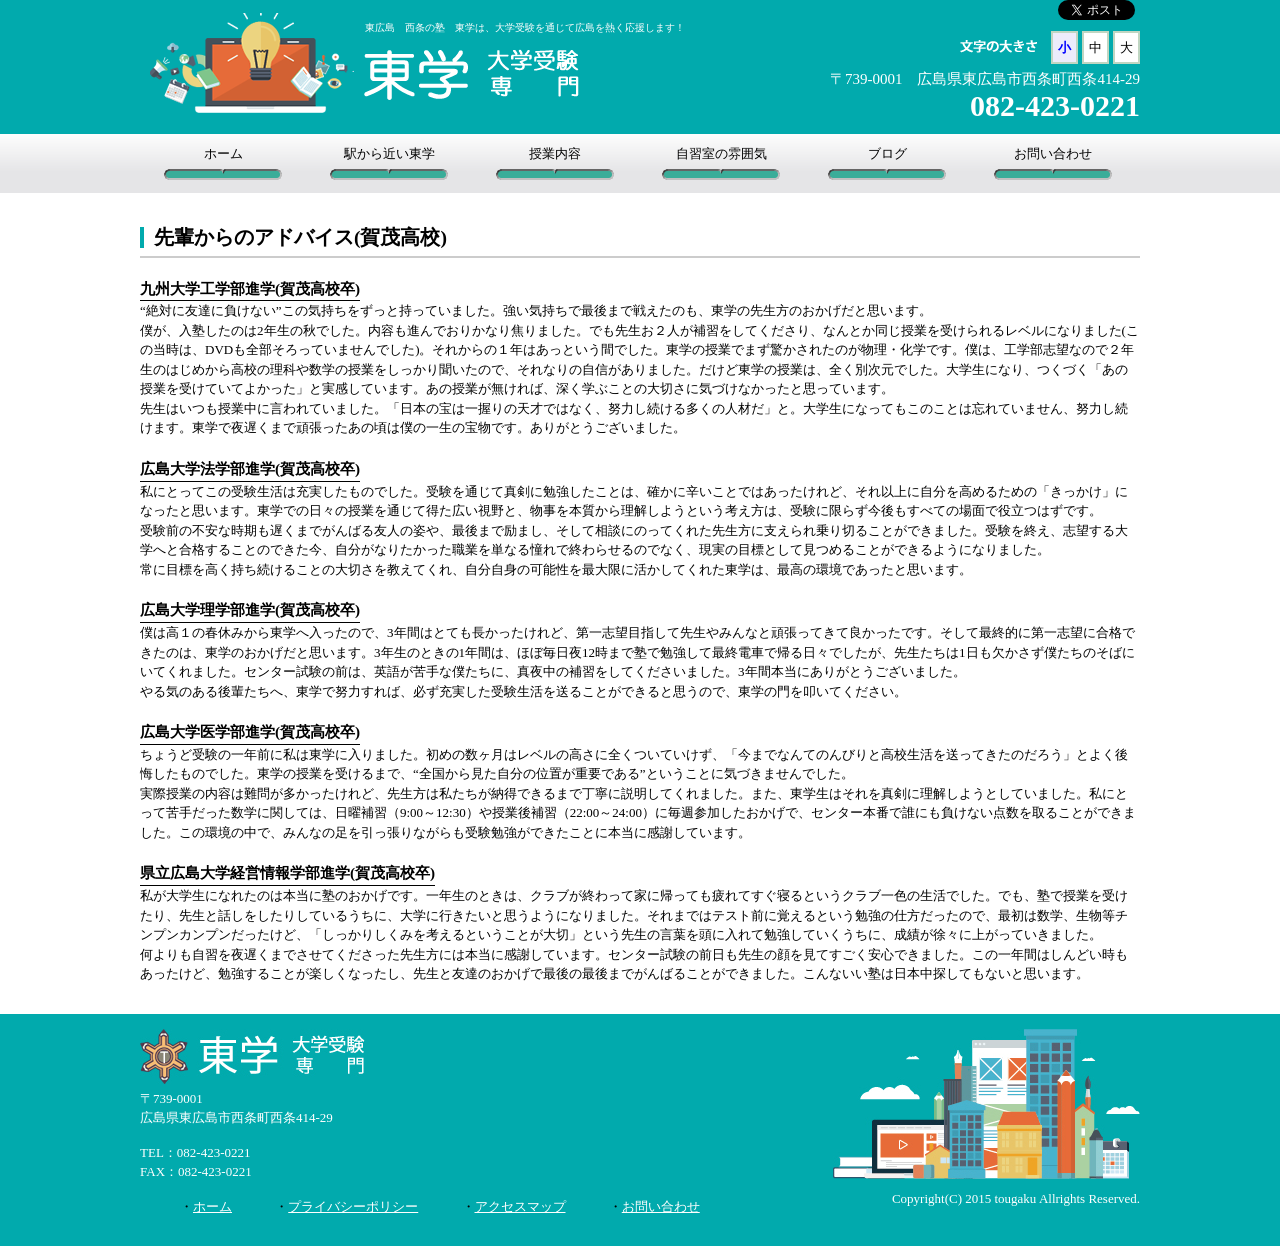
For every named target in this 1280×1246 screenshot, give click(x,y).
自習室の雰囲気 (721, 153)
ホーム (223, 153)
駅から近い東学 (389, 153)
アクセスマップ (520, 1206)
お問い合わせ (1053, 153)
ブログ (887, 153)
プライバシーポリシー (353, 1206)
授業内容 (555, 153)
